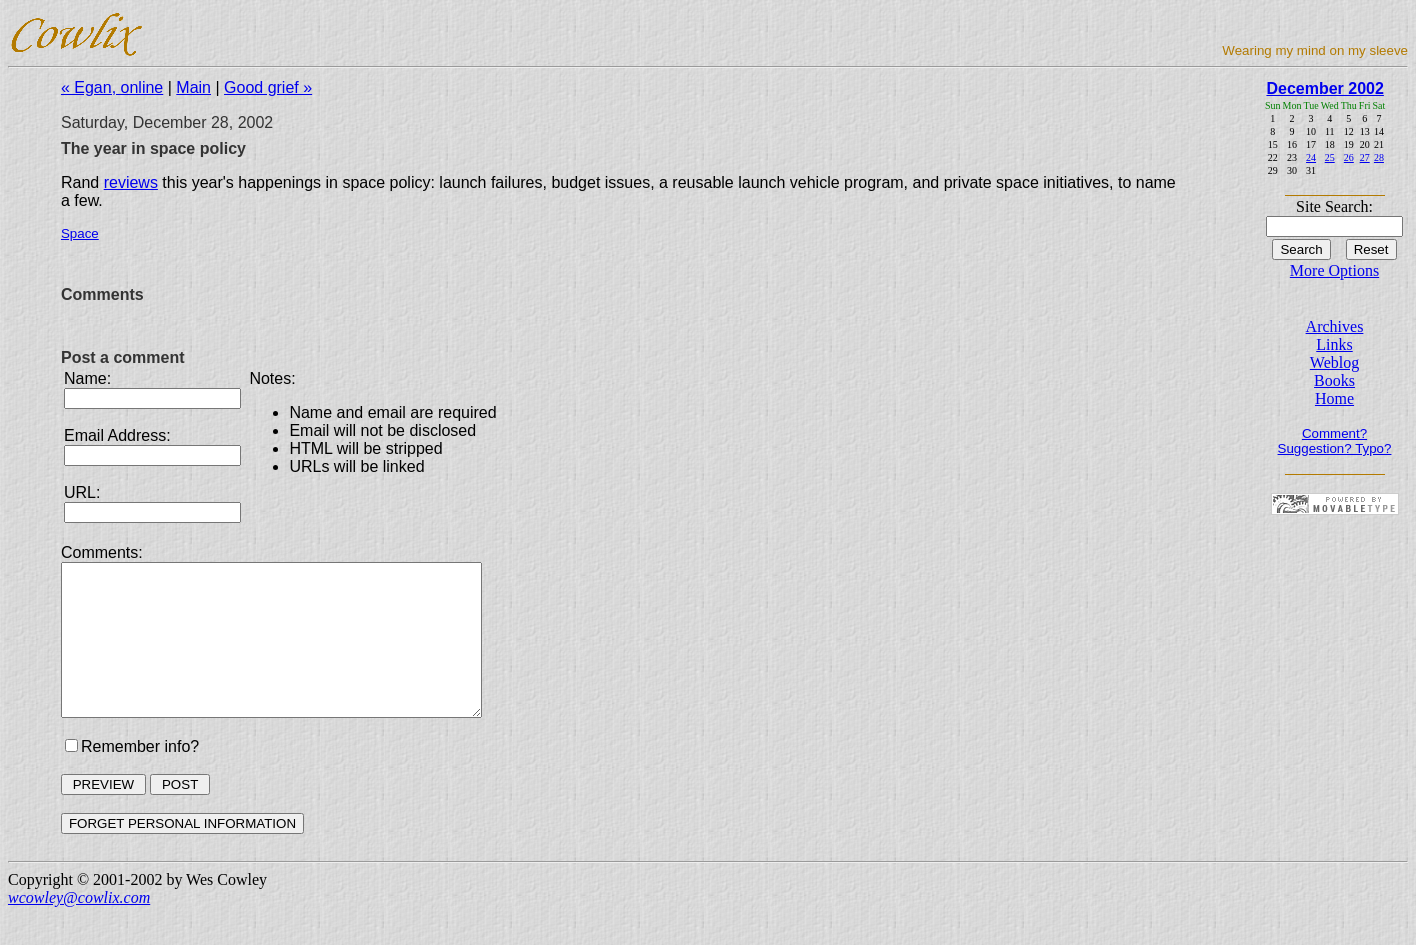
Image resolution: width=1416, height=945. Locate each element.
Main (193, 87)
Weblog (1334, 362)
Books (1334, 380)
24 (1311, 157)
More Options (1334, 270)
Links (1334, 344)
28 (1379, 157)
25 (1330, 157)
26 (1349, 157)
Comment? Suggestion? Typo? (1335, 441)
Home (1334, 398)
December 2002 (1324, 88)
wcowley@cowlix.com (79, 927)
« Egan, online (112, 87)
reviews (131, 182)
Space (80, 233)
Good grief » (268, 87)
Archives (1335, 326)
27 (1365, 157)
